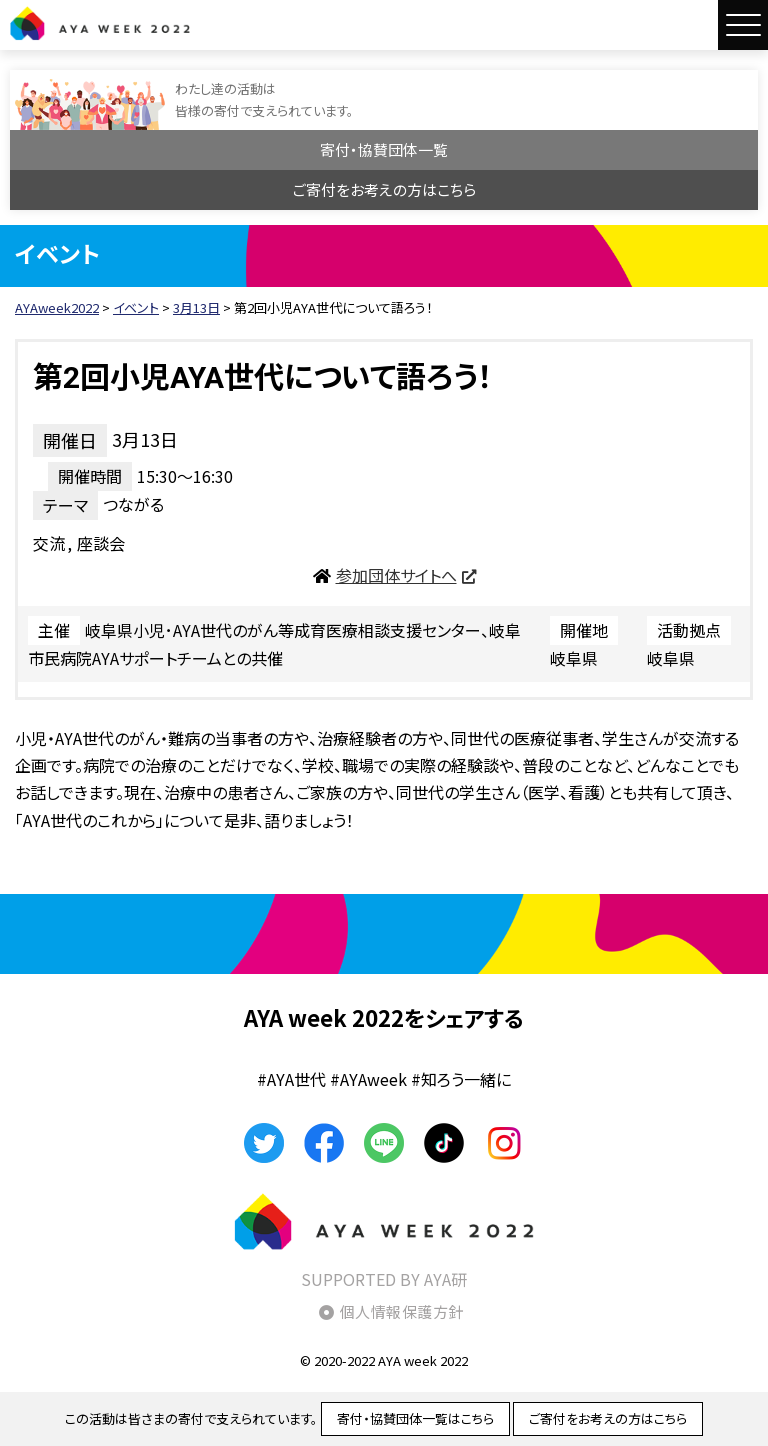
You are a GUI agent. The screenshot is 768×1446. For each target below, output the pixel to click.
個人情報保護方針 (402, 1311)
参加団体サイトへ (396, 575)
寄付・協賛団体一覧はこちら (415, 1418)
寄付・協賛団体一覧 (384, 149)
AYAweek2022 (100, 23)
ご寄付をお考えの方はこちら (384, 189)
